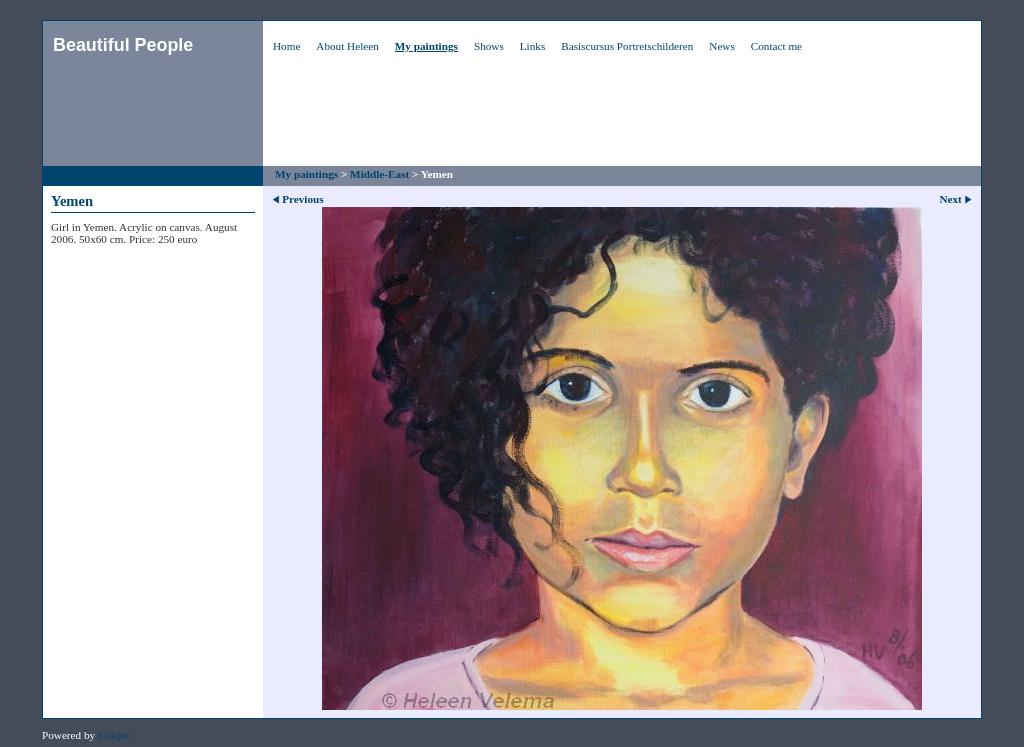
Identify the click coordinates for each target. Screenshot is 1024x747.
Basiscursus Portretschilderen (627, 46)
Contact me (776, 46)
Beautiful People (123, 45)
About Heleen (347, 46)
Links (532, 46)
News (721, 46)
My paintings (426, 46)
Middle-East (379, 174)
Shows (489, 46)
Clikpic (114, 735)
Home (286, 46)
